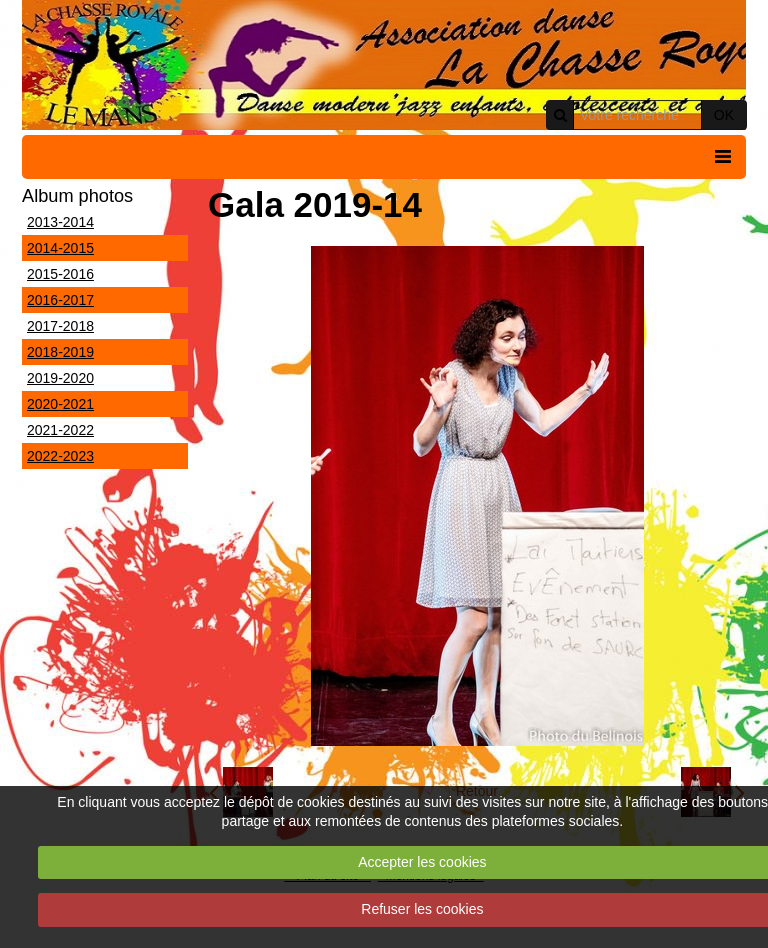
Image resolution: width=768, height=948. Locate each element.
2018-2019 (60, 352)
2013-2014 (60, 222)
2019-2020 (60, 378)
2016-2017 (60, 300)
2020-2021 (60, 404)
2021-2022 (60, 430)
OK (724, 115)
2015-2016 (60, 274)
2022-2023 (60, 456)
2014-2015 (60, 248)
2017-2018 (60, 326)
